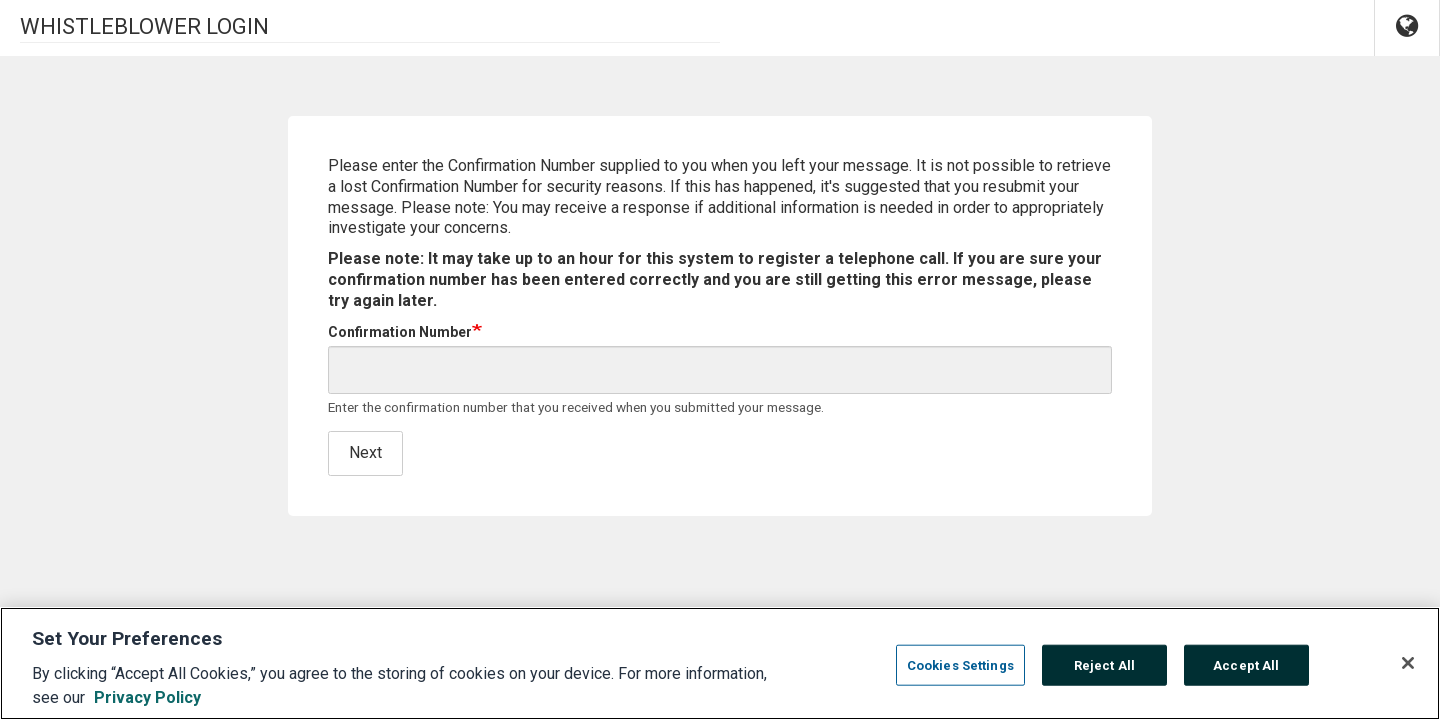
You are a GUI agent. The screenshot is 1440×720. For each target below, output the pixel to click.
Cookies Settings (960, 675)
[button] (1407, 28)
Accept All (1246, 675)
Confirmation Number (400, 332)
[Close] (1408, 673)
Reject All (1104, 675)
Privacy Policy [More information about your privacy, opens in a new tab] (147, 707)
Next (365, 452)
